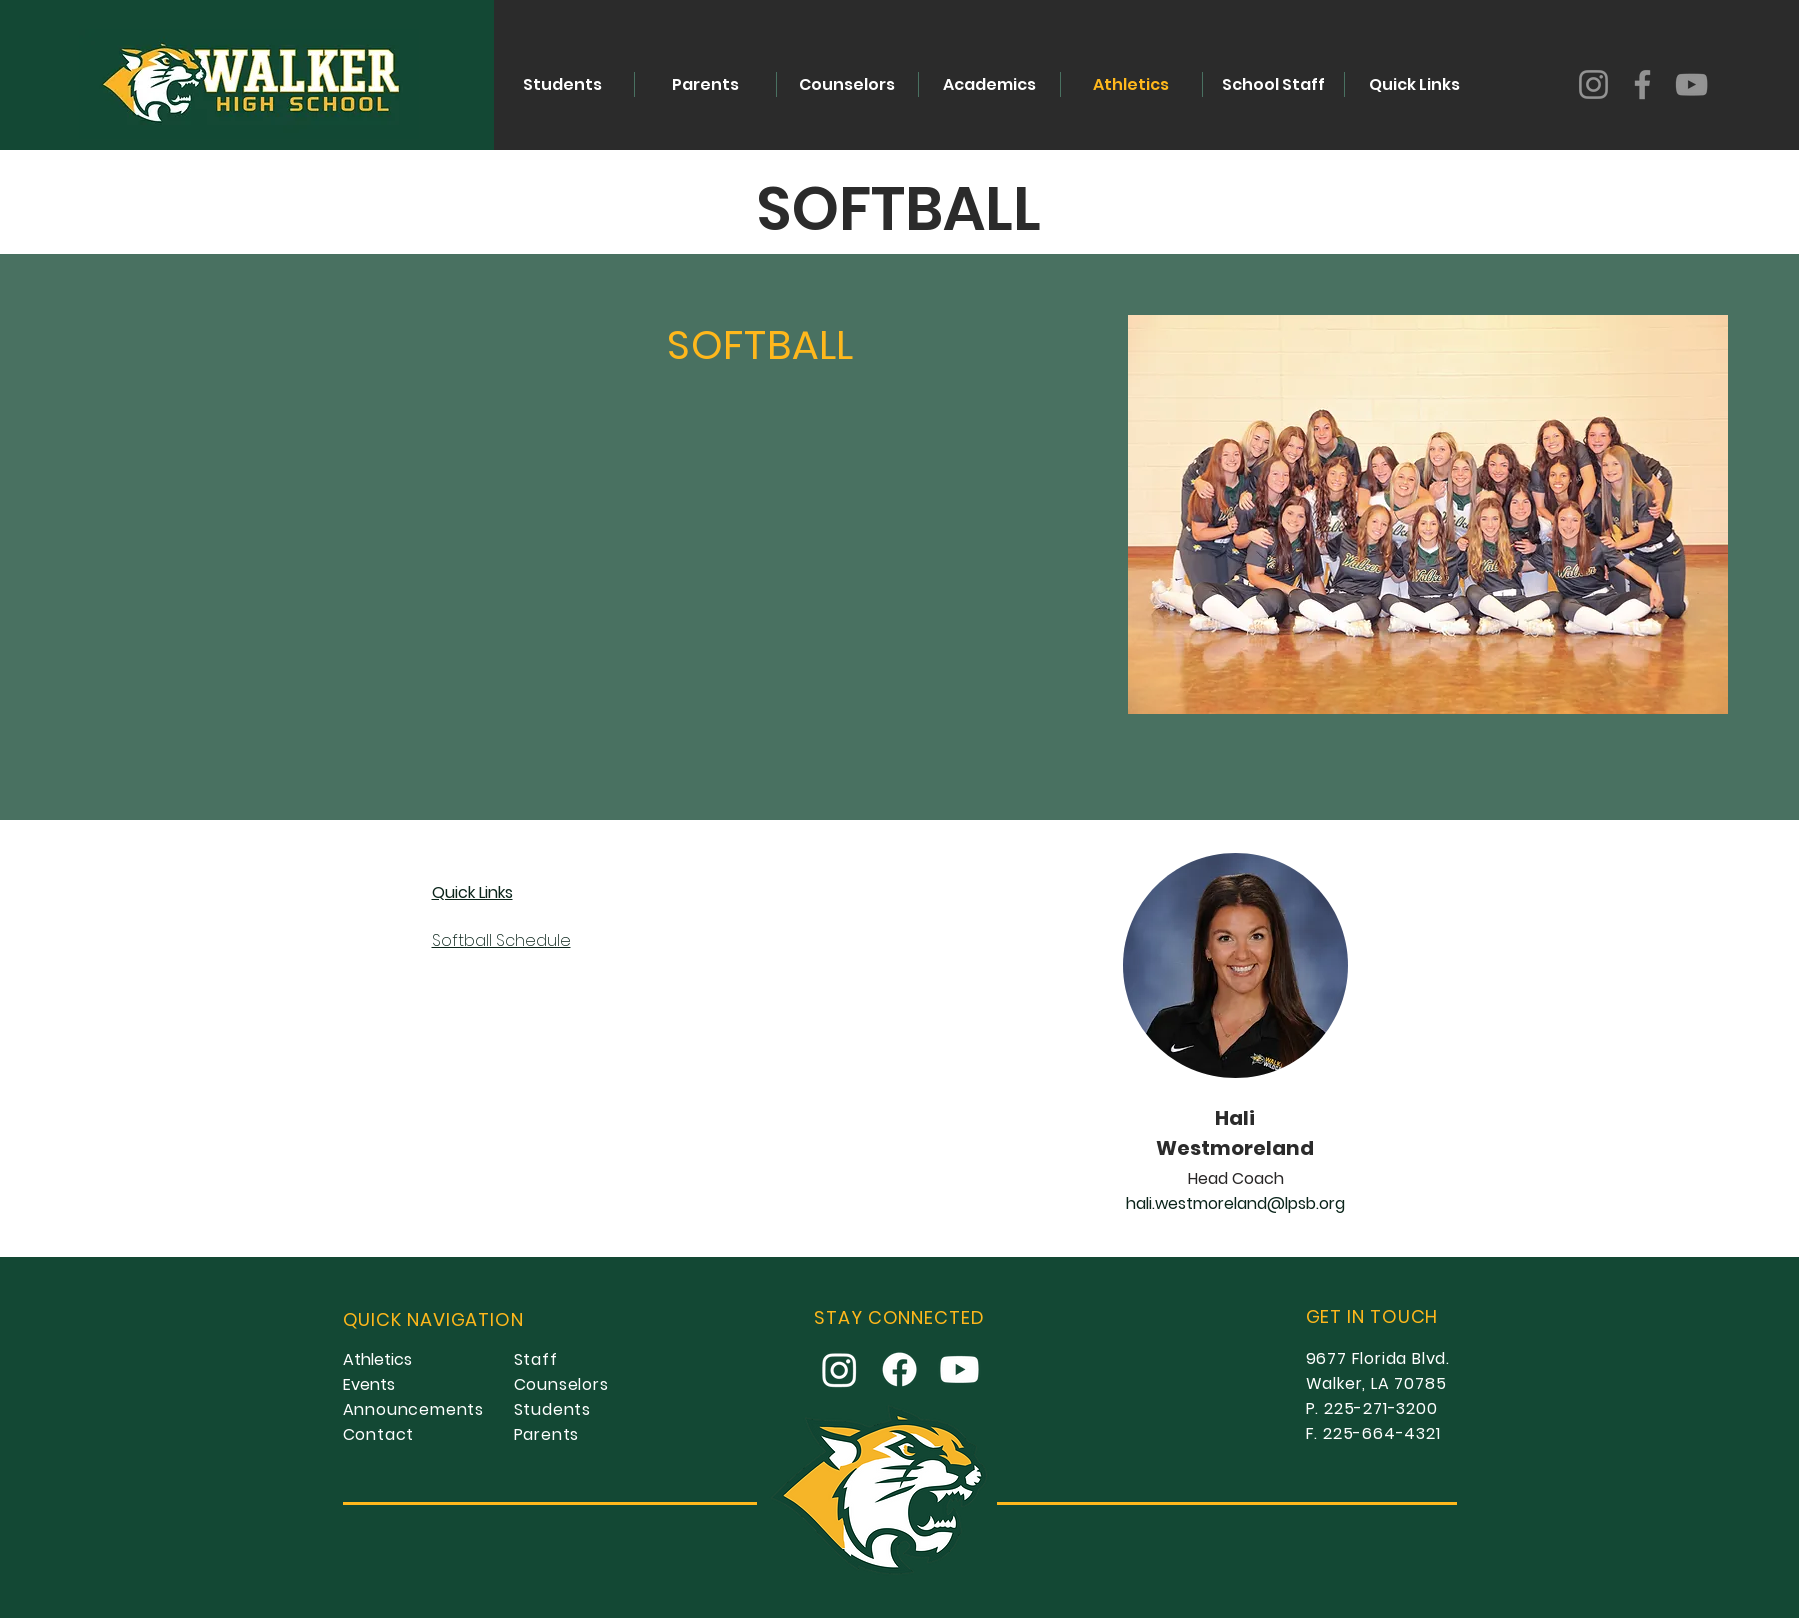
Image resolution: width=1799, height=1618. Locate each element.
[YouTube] (1691, 84)
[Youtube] (959, 1369)
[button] (989, 84)
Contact (379, 1434)
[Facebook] (1642, 84)
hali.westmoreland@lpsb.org (1236, 1203)
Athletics (377, 1359)
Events (369, 1384)
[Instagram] (1593, 84)
